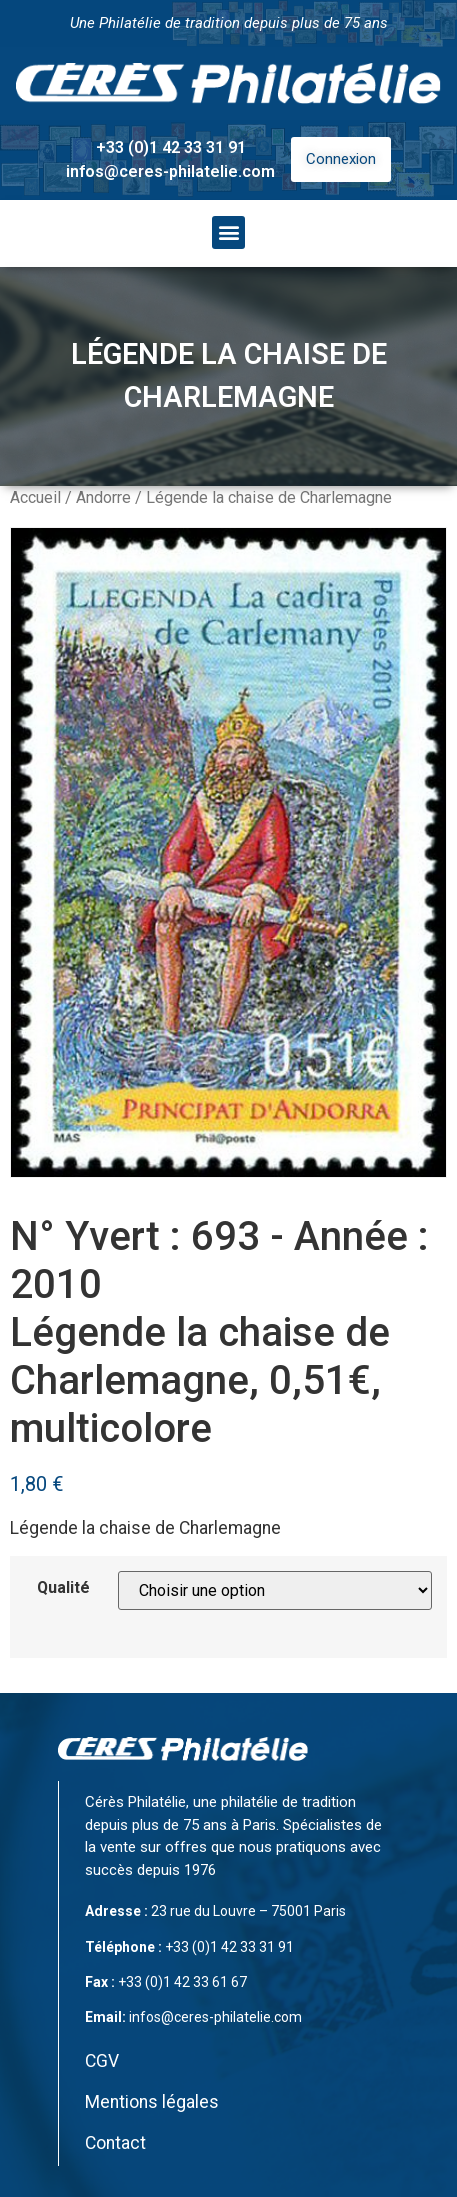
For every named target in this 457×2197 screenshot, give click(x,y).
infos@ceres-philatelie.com (170, 171)
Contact (115, 2143)
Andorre (103, 497)
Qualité (63, 1588)
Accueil (35, 497)
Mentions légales (152, 2102)
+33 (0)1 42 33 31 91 (171, 147)
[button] (228, 232)
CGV (102, 2061)
